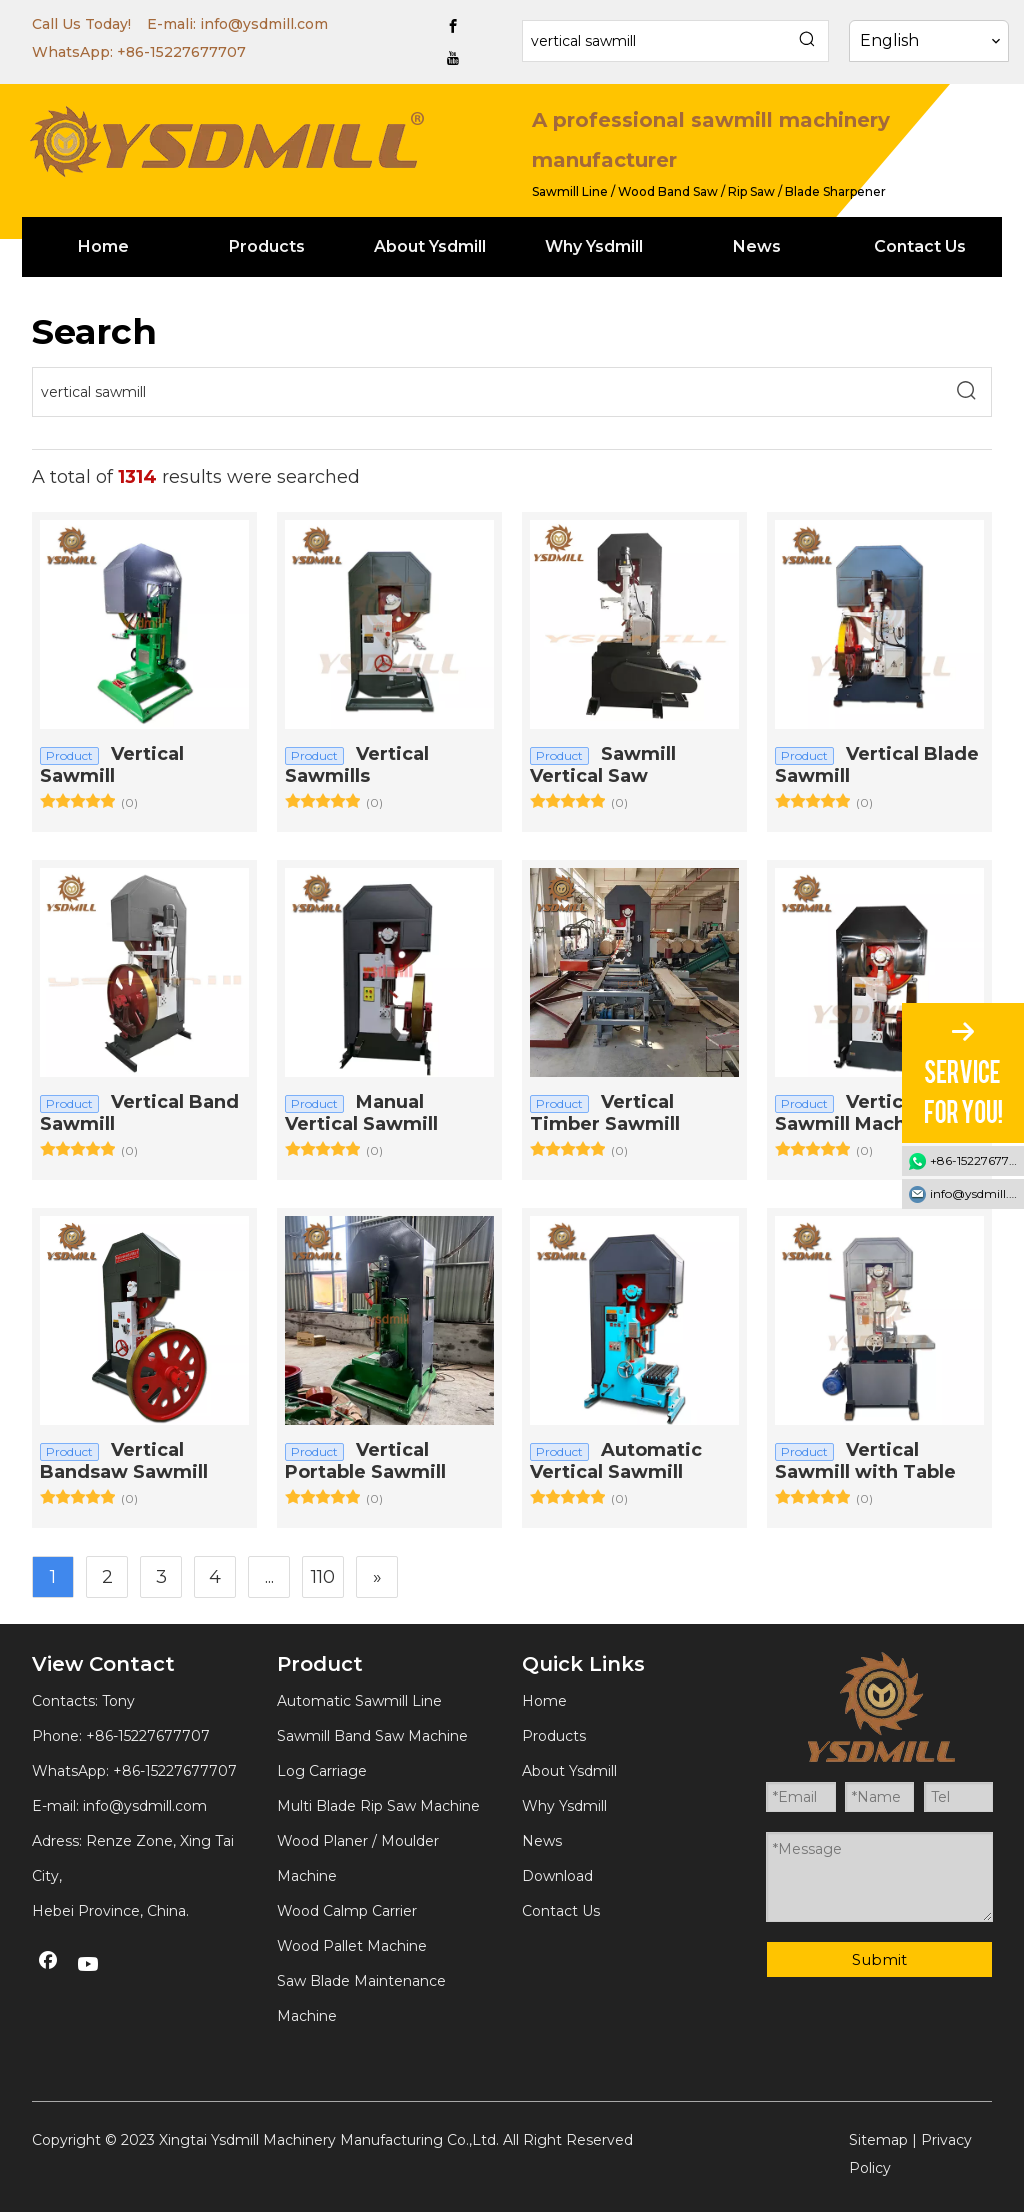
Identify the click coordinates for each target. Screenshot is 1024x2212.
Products (554, 1736)
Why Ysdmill (564, 1806)
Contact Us (561, 1911)
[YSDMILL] (226, 139)
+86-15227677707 (181, 52)
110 (323, 1577)
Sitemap (878, 2140)
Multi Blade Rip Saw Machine (378, 1806)
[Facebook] (453, 26)
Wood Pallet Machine (352, 1946)
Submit (879, 1959)
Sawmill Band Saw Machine (372, 1736)
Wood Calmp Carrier (347, 1911)
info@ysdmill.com (264, 24)
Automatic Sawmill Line (359, 1701)
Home (544, 1701)
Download (557, 1876)
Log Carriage (322, 1771)
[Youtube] (453, 58)
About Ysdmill (569, 1771)
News (542, 1841)
